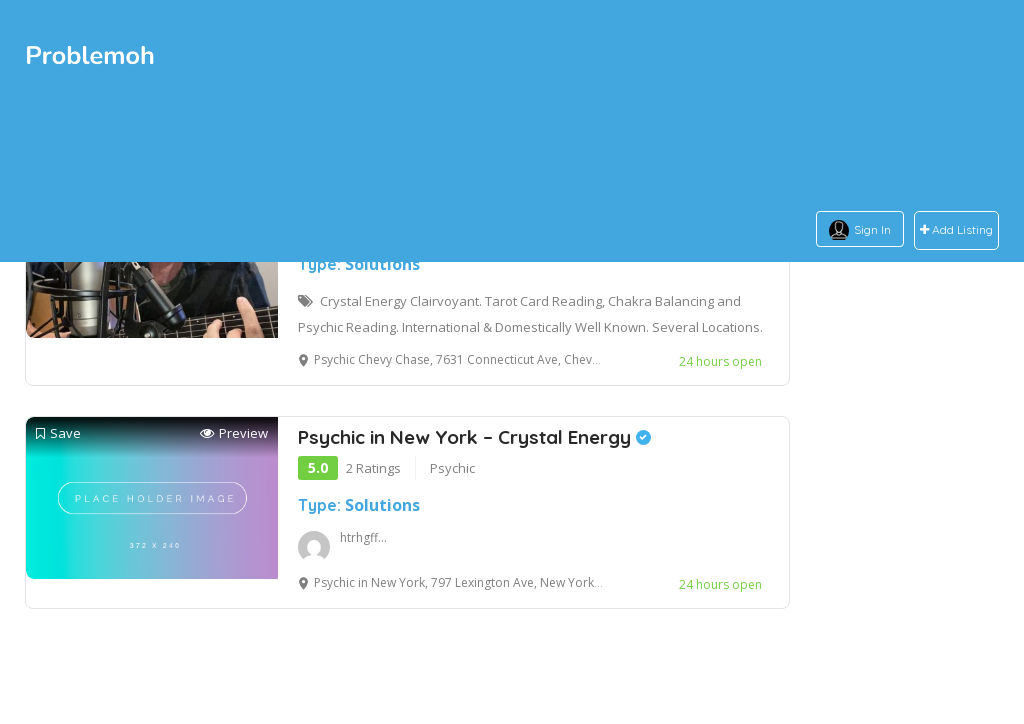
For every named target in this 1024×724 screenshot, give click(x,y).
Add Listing (956, 230)
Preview (234, 433)
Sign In (872, 229)
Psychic (452, 468)
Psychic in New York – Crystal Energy (474, 437)
